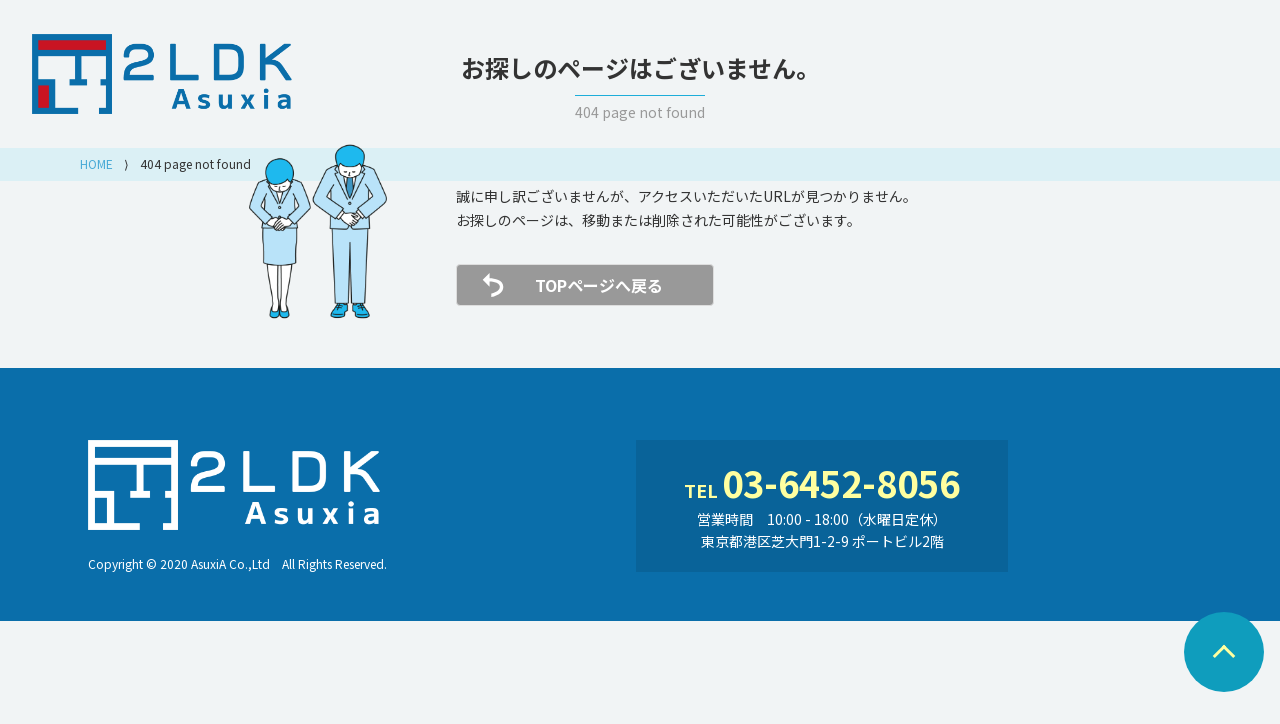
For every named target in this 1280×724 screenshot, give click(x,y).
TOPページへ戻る (599, 285)
